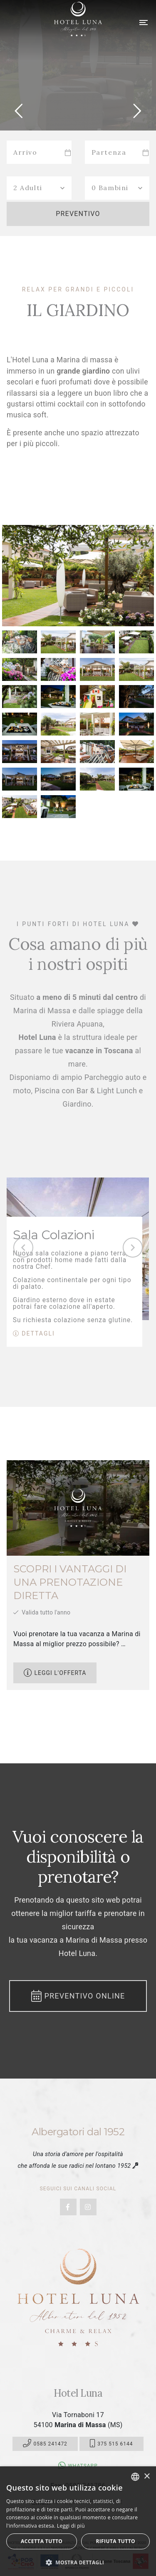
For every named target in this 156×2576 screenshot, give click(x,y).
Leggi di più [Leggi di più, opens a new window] (71, 2525)
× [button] (147, 2476)
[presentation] (23, 1248)
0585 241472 (45, 2444)
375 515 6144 (111, 2444)
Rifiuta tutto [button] (115, 2541)
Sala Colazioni (53, 1235)
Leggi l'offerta (55, 1673)
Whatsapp (78, 2466)
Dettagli (34, 1333)
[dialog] (78, 2521)
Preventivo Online (78, 1995)
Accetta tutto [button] (41, 2541)
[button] (78, 2562)
